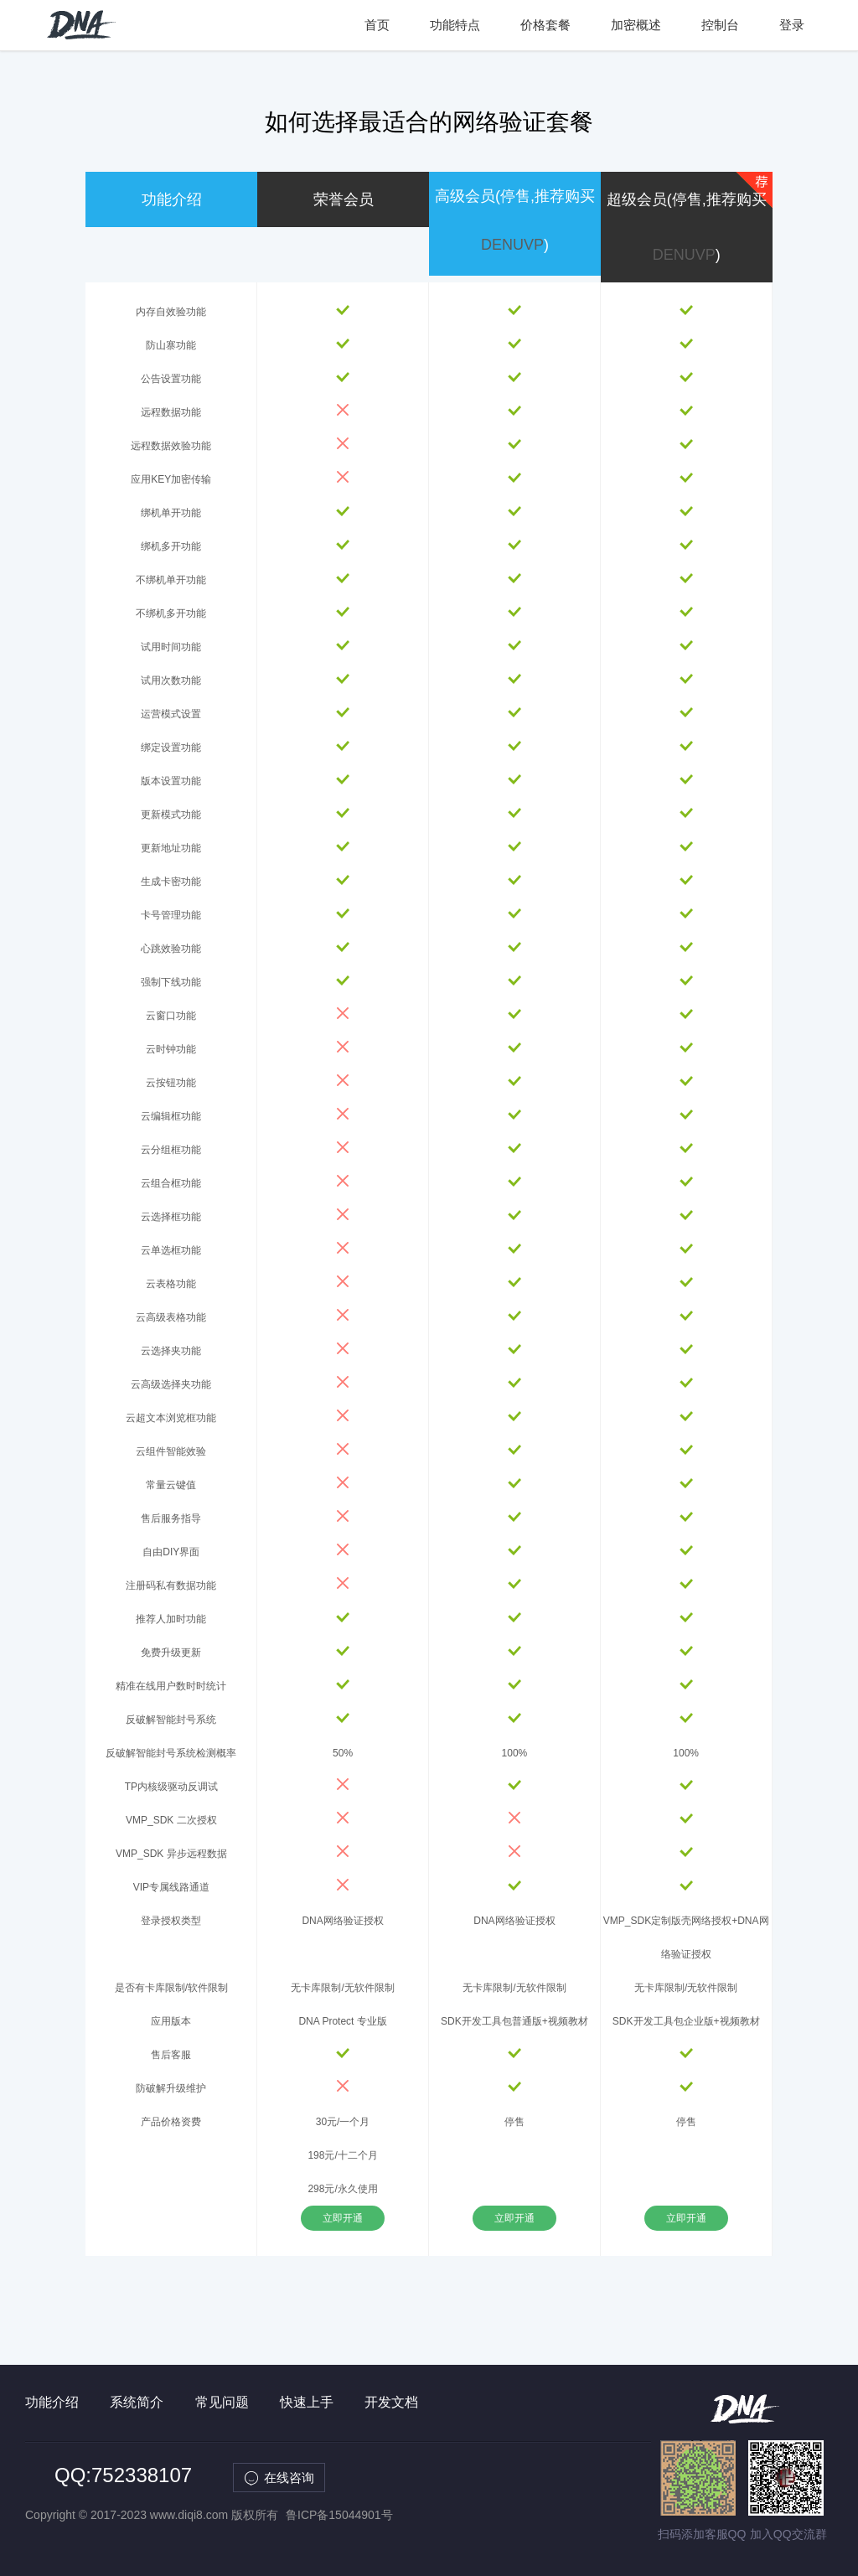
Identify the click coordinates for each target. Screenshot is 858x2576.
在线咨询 (290, 2477)
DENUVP (512, 244)
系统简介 (136, 2402)
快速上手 (306, 2402)
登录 (791, 25)
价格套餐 (545, 25)
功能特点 (455, 25)
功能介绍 (52, 2402)
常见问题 (222, 2402)
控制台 (720, 25)
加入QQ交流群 (788, 2534)
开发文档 (391, 2402)
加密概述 (636, 25)
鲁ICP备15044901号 (339, 2515)
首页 (377, 25)
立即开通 (343, 2218)
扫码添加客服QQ (702, 2534)
